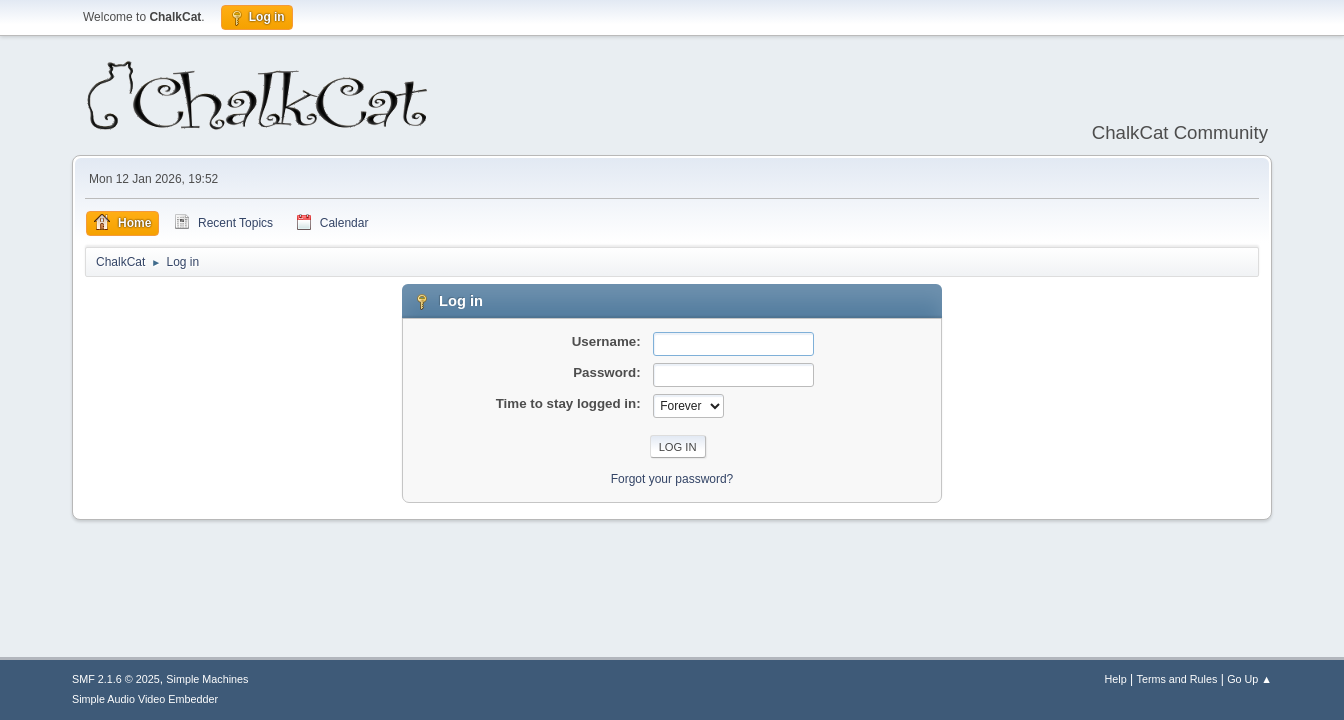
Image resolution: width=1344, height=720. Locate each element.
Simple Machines (207, 679)
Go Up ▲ (1249, 679)
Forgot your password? (672, 479)
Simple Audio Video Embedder (145, 699)
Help (1116, 679)
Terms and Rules (1177, 679)
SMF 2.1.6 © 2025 (116, 679)
